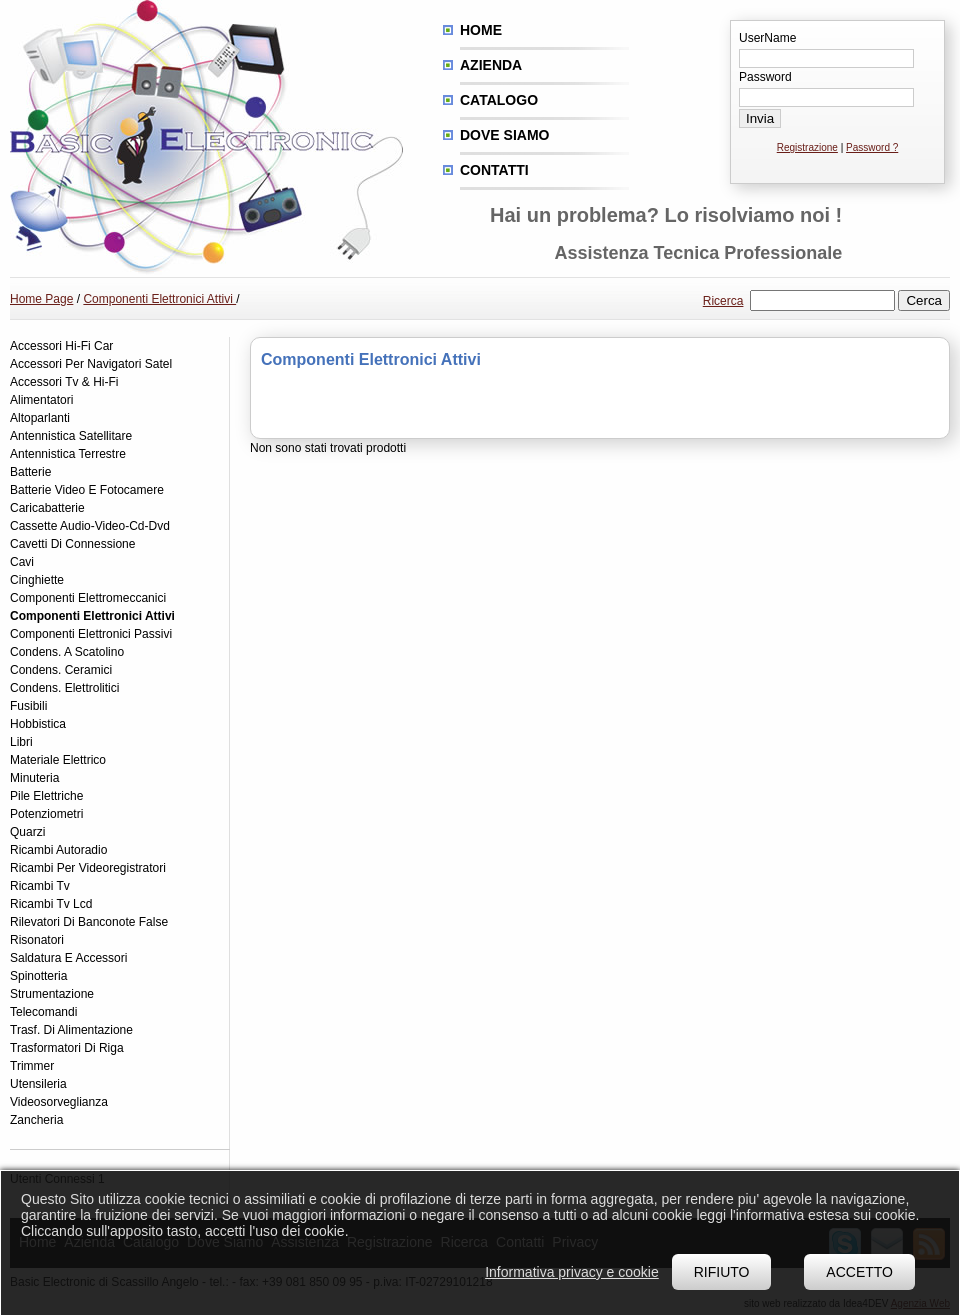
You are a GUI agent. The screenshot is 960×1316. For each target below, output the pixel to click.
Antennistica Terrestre (68, 454)
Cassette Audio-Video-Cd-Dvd (90, 526)
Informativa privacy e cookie (572, 1272)
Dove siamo (504, 135)
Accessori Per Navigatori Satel (91, 364)
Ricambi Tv (40, 886)
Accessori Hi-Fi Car (61, 346)
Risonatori (37, 940)
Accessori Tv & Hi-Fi (64, 382)
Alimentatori (41, 400)
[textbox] (822, 300)
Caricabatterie (47, 508)
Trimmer (32, 1066)
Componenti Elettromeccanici (88, 598)
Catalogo (499, 100)
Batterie (30, 472)
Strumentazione (52, 994)
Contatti (494, 170)
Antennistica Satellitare (71, 436)
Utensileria (38, 1084)
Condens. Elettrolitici (64, 688)
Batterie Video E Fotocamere (87, 490)
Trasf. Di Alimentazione (71, 1030)
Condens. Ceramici (61, 670)
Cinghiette (37, 580)
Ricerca (723, 301)
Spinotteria (38, 976)
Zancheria (36, 1120)
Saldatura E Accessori (68, 958)
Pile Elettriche (46, 796)
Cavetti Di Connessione (72, 544)
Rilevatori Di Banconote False (89, 922)
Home (481, 30)
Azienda (491, 65)
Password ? (872, 147)
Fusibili (28, 706)
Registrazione (807, 147)
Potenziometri (46, 814)
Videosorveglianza (59, 1102)
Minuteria (34, 778)
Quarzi (27, 832)
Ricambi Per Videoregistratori (88, 868)
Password (765, 77)
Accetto (859, 1272)
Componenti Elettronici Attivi (159, 299)
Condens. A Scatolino (67, 652)
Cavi (22, 562)
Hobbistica (38, 724)
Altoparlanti (40, 418)
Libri (21, 742)
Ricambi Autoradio (58, 850)
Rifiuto (722, 1272)
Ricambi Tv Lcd (51, 904)
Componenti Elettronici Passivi (91, 634)
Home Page (41, 299)
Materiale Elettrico (58, 760)
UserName (767, 38)
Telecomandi (43, 1012)
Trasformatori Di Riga (67, 1048)
